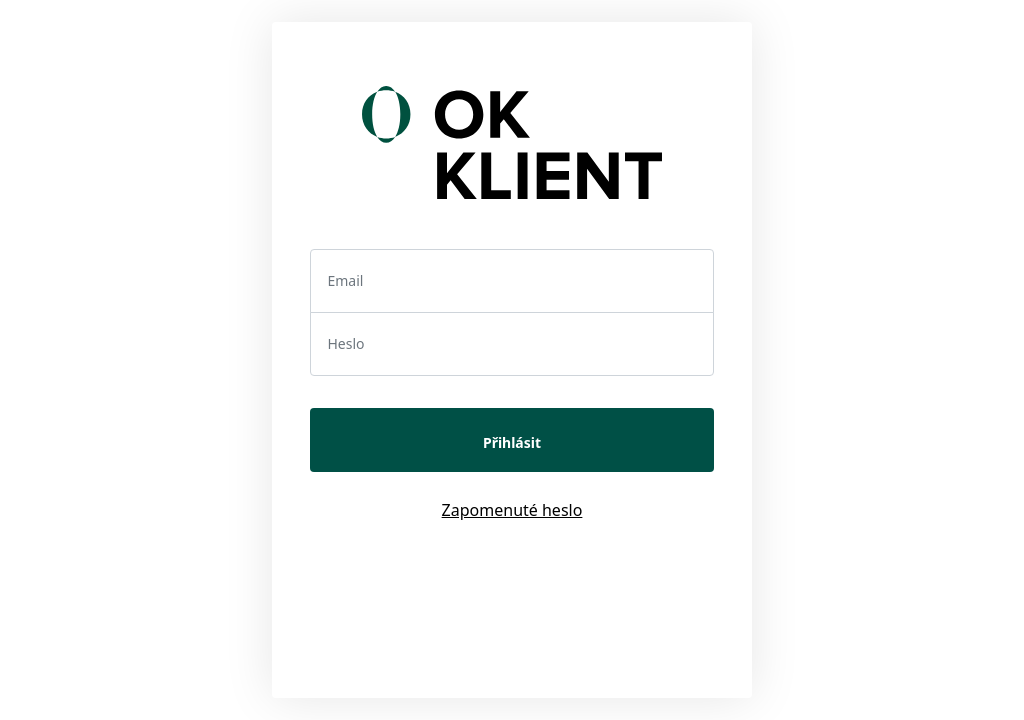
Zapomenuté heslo (512, 510)
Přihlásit (512, 442)
